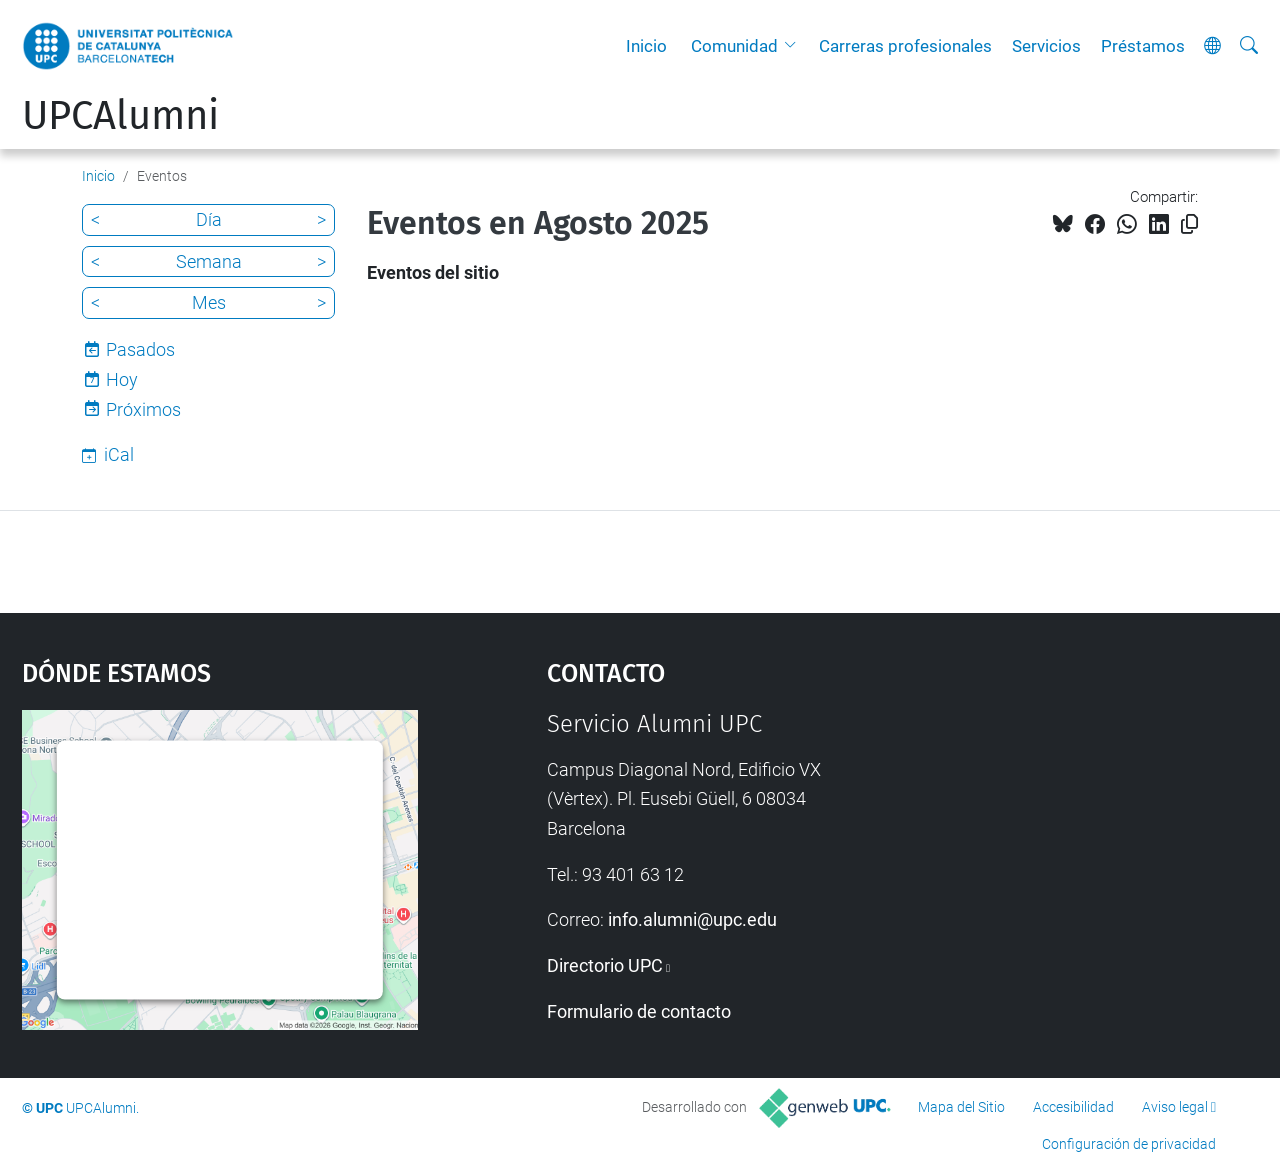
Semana (209, 261)
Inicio (646, 46)
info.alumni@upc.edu (692, 919)
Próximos (143, 409)
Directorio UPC (605, 965)
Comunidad (734, 46)
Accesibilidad (1073, 1107)
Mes (209, 302)
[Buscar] (1249, 46)
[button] (795, 46)
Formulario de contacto (639, 1011)
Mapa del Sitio (961, 1107)
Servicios (1046, 46)
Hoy (122, 379)
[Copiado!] (1189, 224)
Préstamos (1143, 46)
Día (209, 219)
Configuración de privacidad (1129, 1144)
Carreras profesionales (905, 46)
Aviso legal (1175, 1107)
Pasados (140, 349)
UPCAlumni (120, 116)
